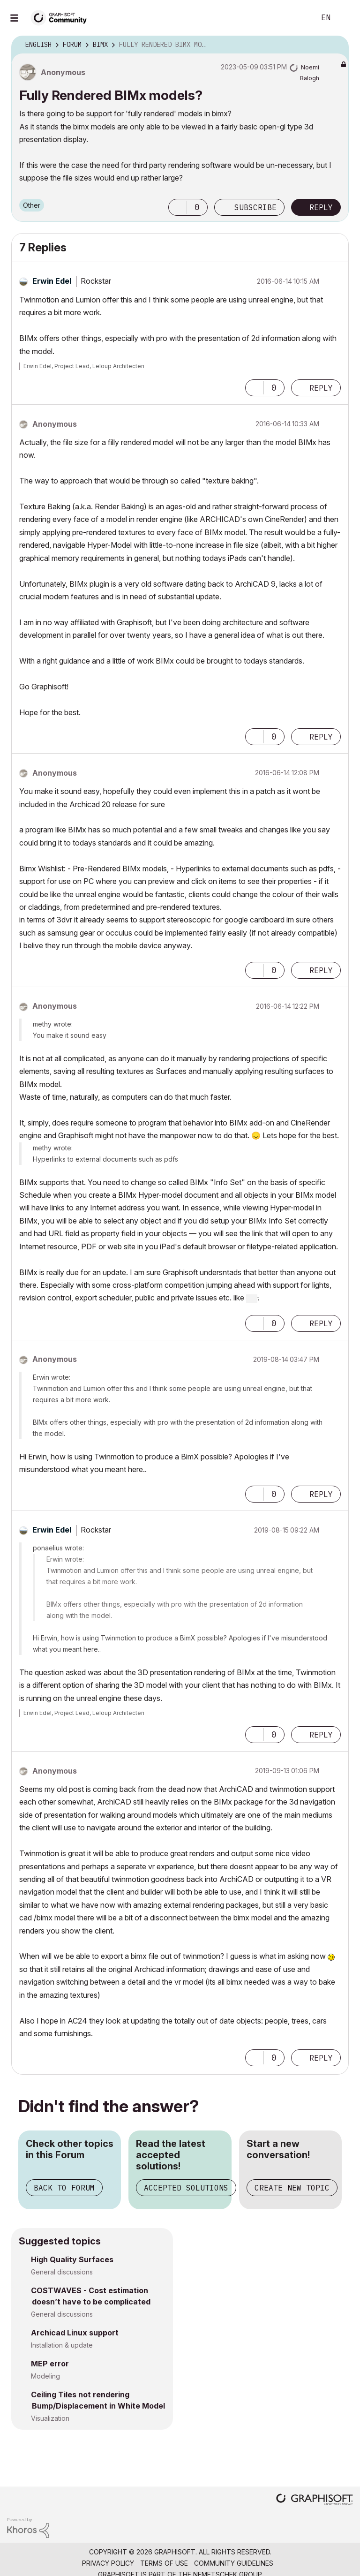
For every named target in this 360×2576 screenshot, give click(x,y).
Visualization (50, 2418)
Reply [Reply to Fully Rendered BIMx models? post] (321, 207)
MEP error (50, 2363)
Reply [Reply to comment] (321, 388)
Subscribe (255, 207)
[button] (178, 207)
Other (31, 205)
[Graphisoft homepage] (314, 2500)
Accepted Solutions (186, 2187)
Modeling (45, 2376)
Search (297, 17)
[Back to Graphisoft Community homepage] (61, 17)
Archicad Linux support (75, 2332)
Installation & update (62, 2345)
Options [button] (336, 45)
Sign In (345, 18)
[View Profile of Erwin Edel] (51, 281)
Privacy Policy (108, 2563)
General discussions (62, 2272)
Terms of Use (164, 2563)
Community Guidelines (233, 2563)
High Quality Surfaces (72, 2259)
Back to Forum (64, 2187)
